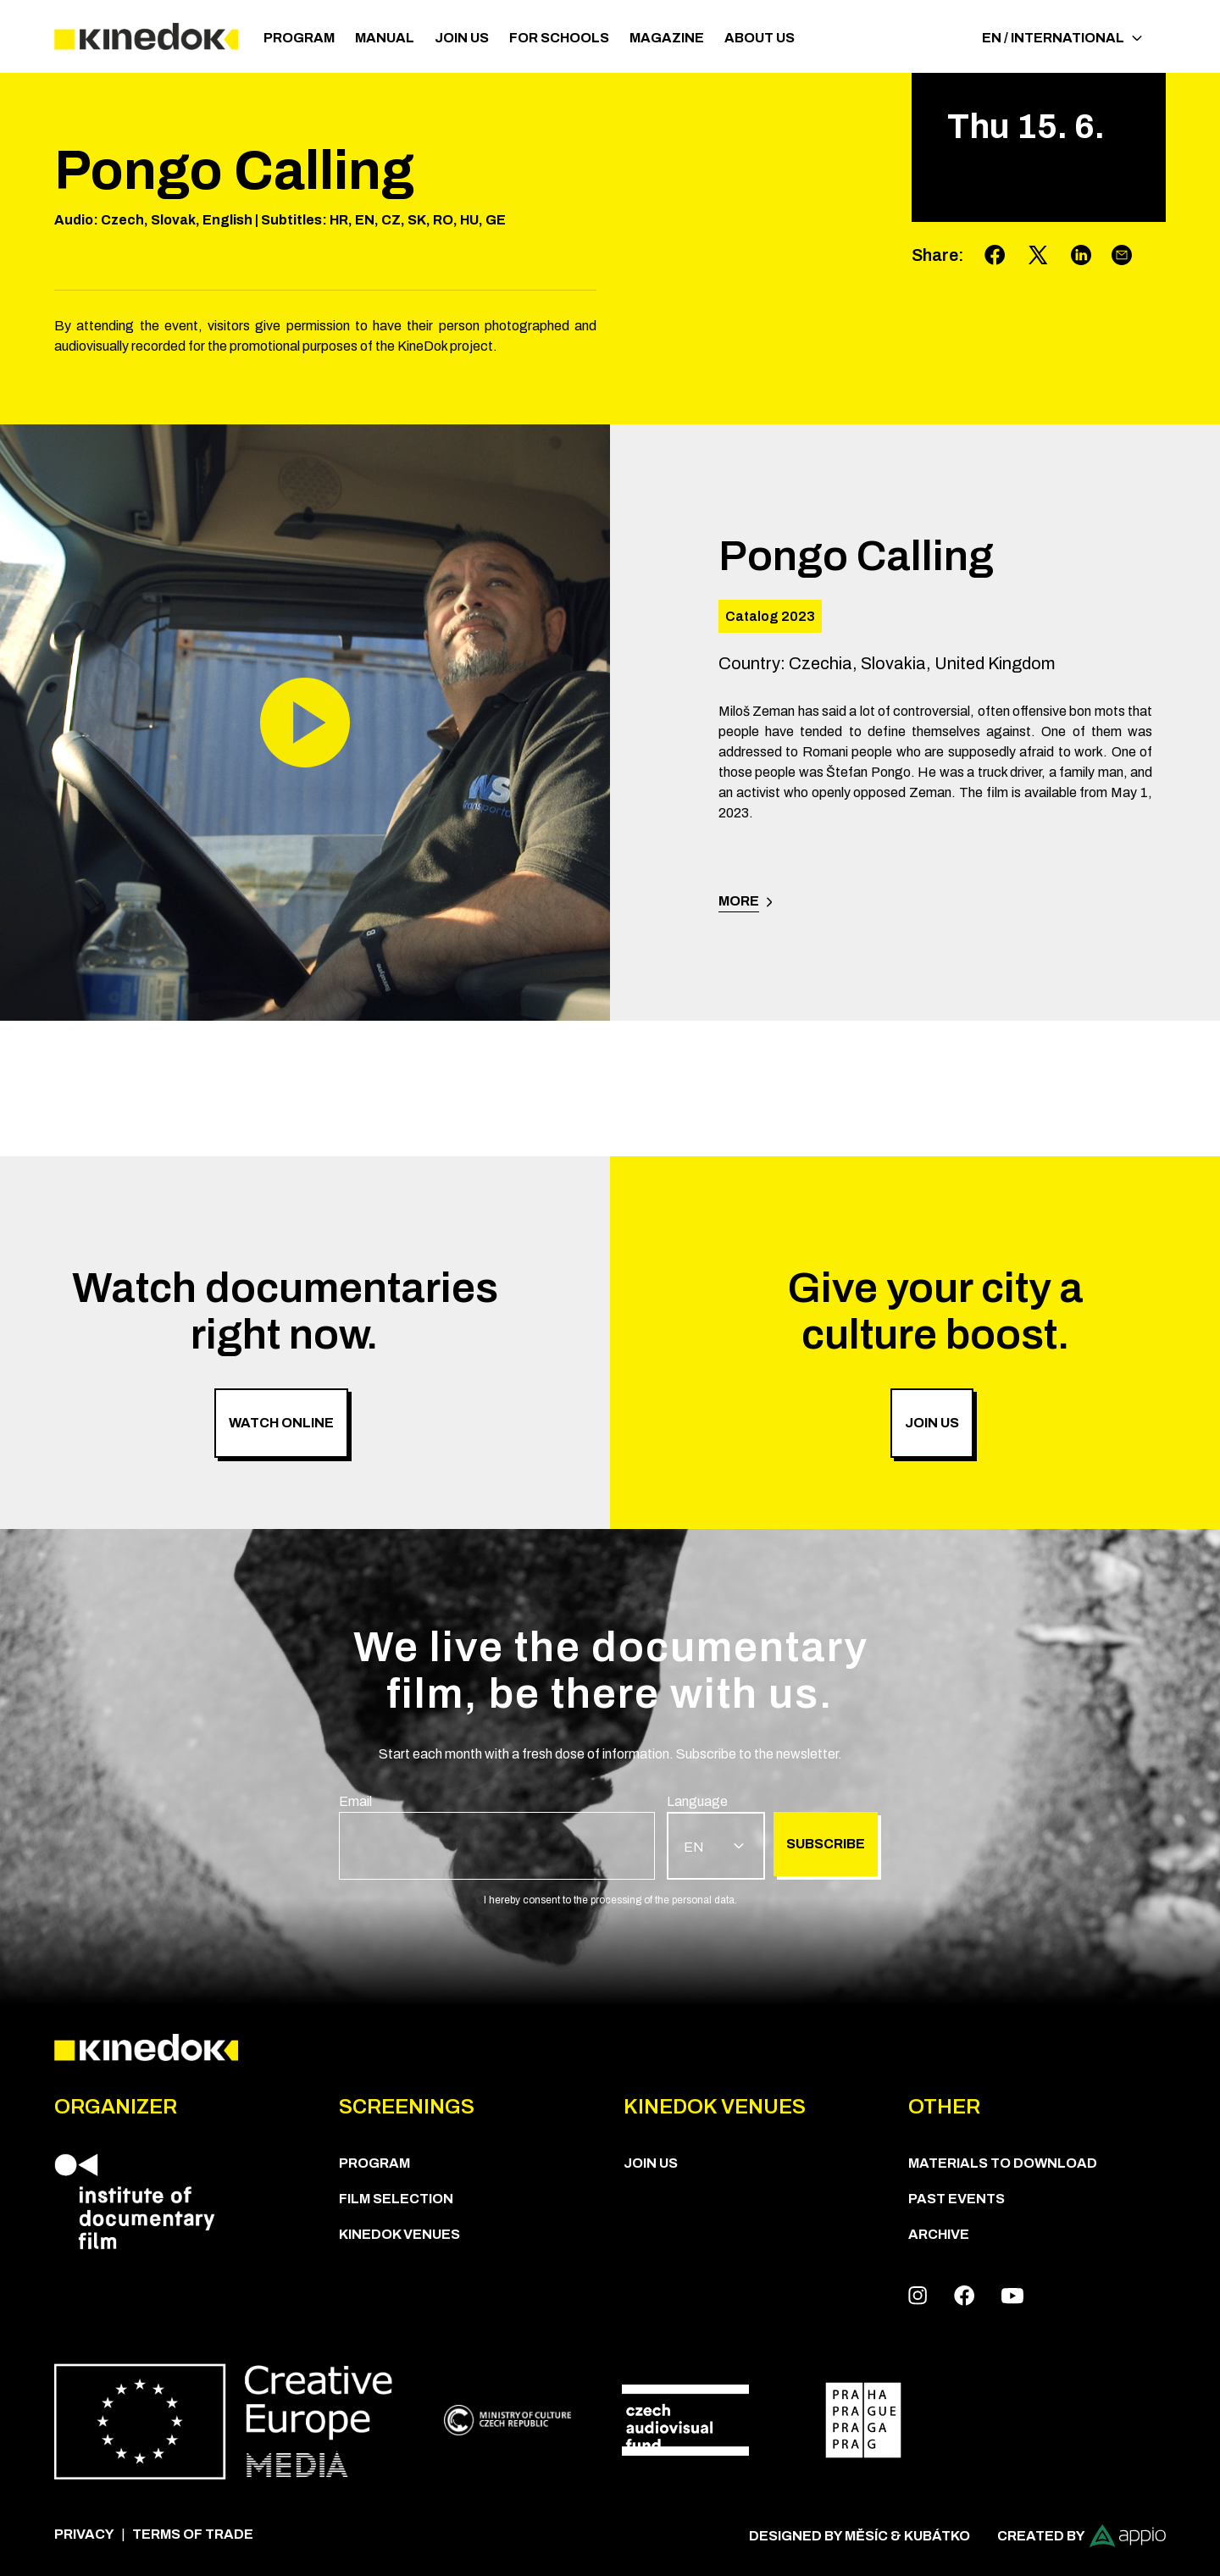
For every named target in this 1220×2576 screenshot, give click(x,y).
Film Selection (396, 2198)
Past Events (956, 2198)
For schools (559, 37)
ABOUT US (759, 37)
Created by (1081, 2535)
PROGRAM (299, 37)
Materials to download (1002, 2163)
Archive (938, 2234)
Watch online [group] (281, 1422)
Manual (384, 37)
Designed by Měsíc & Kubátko (859, 2536)
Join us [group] (932, 1422)
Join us (462, 37)
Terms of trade (192, 2534)
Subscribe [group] (825, 1843)
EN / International (1062, 37)
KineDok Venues (399, 2234)
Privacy (84, 2534)
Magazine (666, 37)
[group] (497, 1836)
